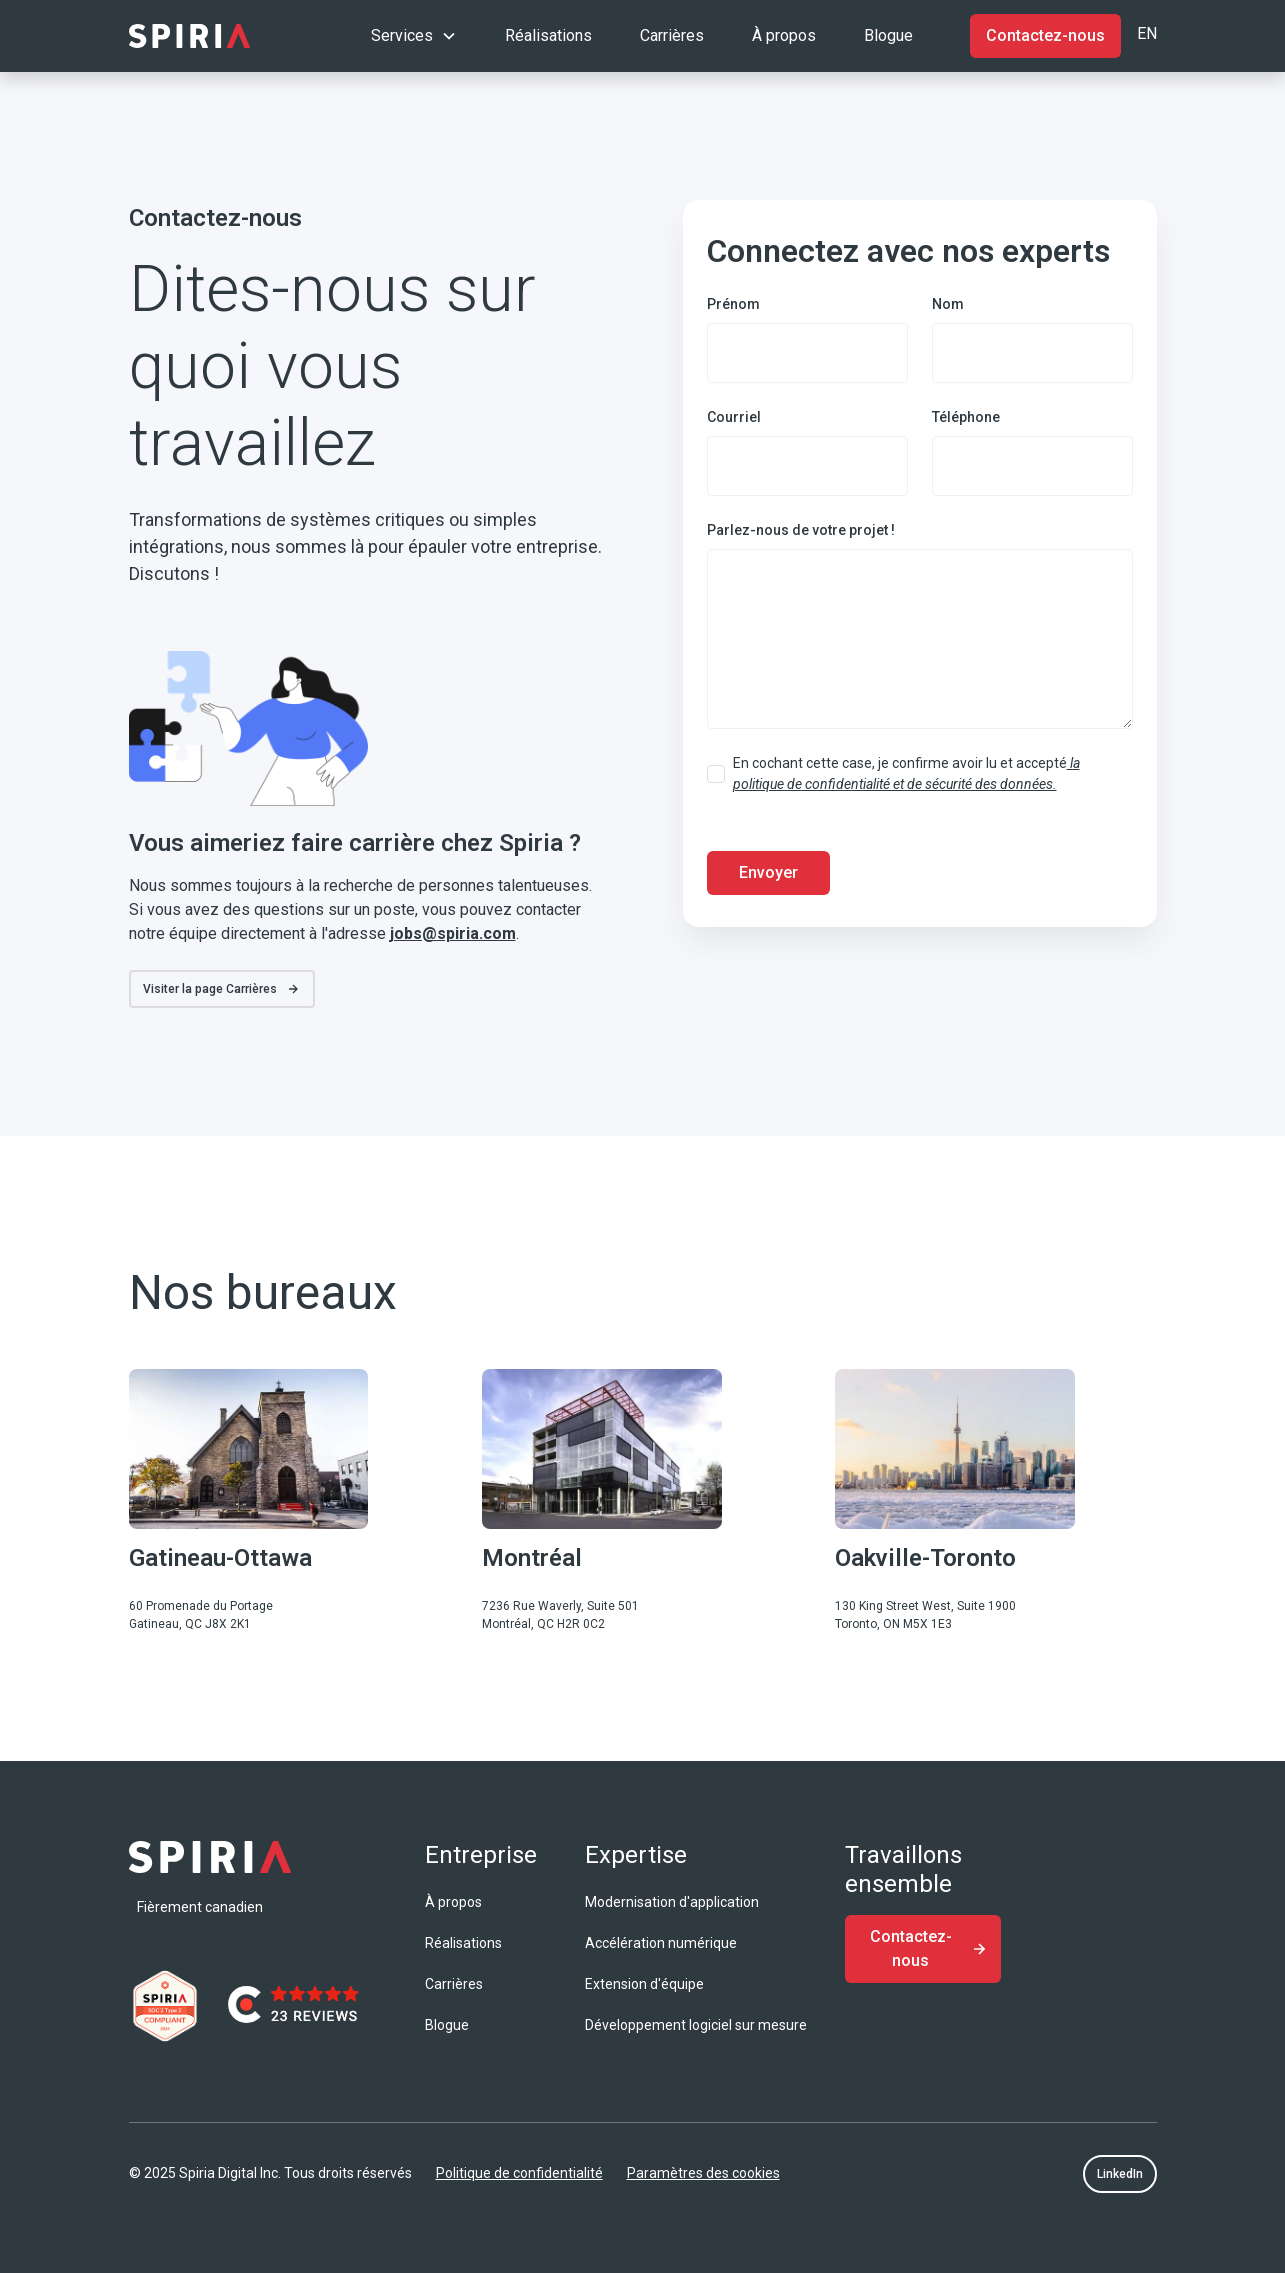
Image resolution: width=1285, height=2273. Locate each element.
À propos (784, 35)
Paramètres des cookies (703, 2173)
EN (1147, 33)
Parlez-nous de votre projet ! (801, 530)
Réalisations (548, 35)
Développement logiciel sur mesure (696, 2025)
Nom (948, 304)
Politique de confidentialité (519, 2173)
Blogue (888, 35)
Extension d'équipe (644, 1984)
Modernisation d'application (672, 1902)
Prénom (733, 304)
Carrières (672, 35)
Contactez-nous (1045, 35)
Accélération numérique (661, 1943)
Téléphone (966, 417)
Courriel (734, 417)
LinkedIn (1120, 2174)
